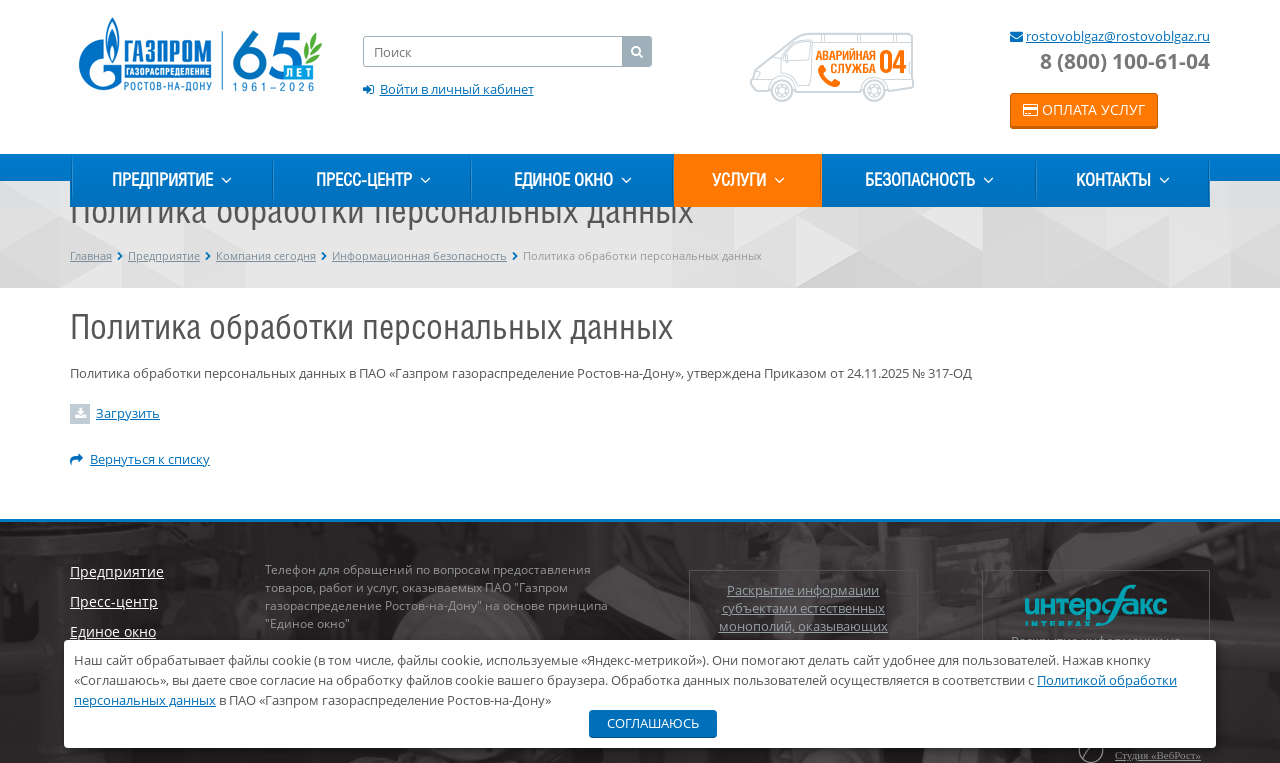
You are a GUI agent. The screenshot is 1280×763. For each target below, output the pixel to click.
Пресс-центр (373, 180)
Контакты (1123, 180)
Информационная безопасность (419, 255)
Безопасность (929, 180)
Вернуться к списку (140, 459)
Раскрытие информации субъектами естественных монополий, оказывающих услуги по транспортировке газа (803, 617)
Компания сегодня (266, 255)
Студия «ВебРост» (1158, 755)
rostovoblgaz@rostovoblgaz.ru (1118, 36)
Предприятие (172, 180)
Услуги (748, 180)
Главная (91, 255)
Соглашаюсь (653, 723)
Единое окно (573, 180)
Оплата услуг (1084, 109)
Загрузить (128, 413)
